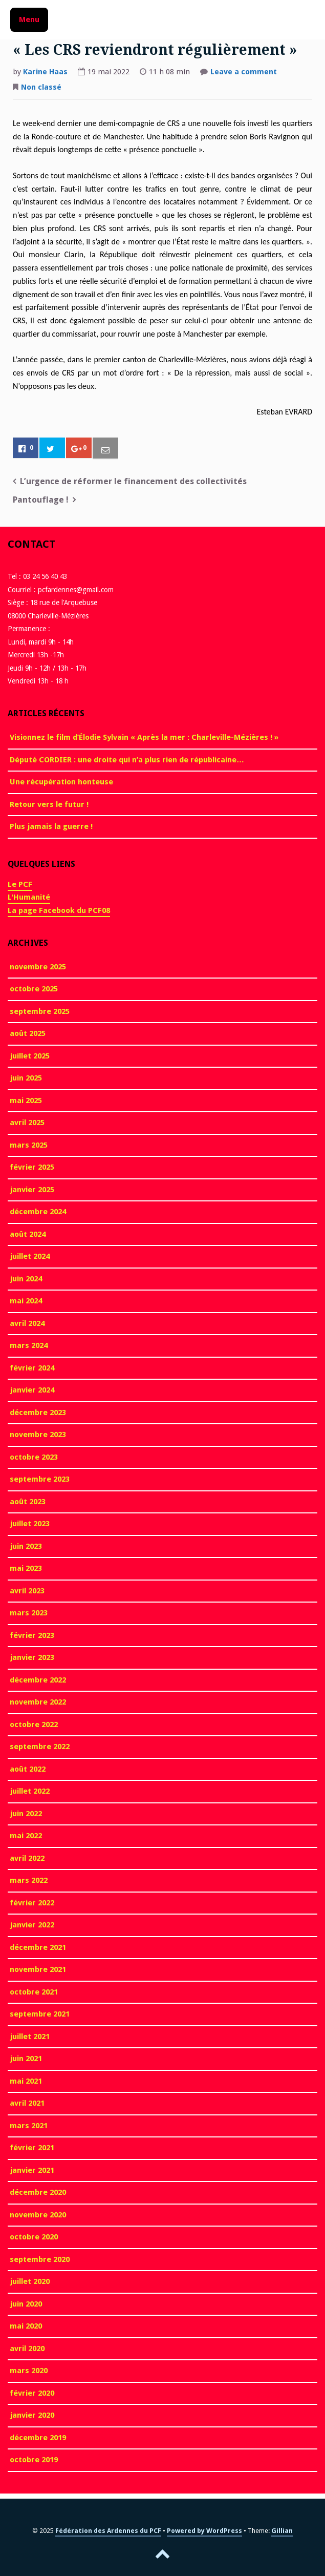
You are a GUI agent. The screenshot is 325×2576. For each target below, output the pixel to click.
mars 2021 (29, 2125)
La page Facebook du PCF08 (59, 910)
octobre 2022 (34, 1724)
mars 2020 (29, 2370)
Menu (29, 19)
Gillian (282, 2531)
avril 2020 (27, 2348)
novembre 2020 (38, 2214)
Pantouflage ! (41, 500)
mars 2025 (29, 1145)
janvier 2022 (32, 1924)
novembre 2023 (38, 1434)
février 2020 (32, 2393)
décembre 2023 (38, 1412)
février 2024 (32, 1368)
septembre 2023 (40, 1479)
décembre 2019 (38, 2437)
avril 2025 (27, 1122)
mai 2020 (26, 2326)
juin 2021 (26, 2058)
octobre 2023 (34, 1457)
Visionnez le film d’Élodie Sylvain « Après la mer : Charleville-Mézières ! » (144, 737)
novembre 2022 (38, 1702)
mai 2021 (26, 2081)
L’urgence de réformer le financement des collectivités (133, 481)
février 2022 (32, 1902)
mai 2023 (26, 1568)
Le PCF (20, 884)
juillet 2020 (30, 2281)
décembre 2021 (38, 1947)
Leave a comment (243, 72)
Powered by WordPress (204, 2531)
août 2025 (28, 1033)
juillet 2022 (30, 1791)
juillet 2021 (30, 2036)
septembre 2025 (40, 1011)
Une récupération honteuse (61, 781)
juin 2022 (26, 1813)
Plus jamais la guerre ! (51, 826)
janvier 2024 (32, 1390)
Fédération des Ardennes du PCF (108, 2531)
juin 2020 (26, 2304)
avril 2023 (27, 1590)
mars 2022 (29, 1880)
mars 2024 (29, 1345)
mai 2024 (26, 1300)
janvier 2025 (32, 1189)
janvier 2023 (32, 1657)
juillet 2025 (30, 1056)
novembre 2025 (38, 966)
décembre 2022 (38, 1680)
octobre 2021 (34, 1992)
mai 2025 (26, 1100)
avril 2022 (27, 1858)
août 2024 (28, 1234)
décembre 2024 (38, 1211)
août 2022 (28, 1769)
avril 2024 (27, 1323)
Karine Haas (45, 71)
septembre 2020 (40, 2259)
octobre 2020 (34, 2236)
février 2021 (32, 2147)
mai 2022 (26, 1835)
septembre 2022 (40, 1746)
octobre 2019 (34, 2459)
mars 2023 (29, 1612)
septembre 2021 (40, 2014)
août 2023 (28, 1501)
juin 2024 (26, 1278)
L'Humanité (29, 897)
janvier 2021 (32, 2170)
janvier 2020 (32, 2415)
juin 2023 (26, 1546)
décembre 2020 (38, 2192)
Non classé (41, 87)
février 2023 (32, 1635)
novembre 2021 (38, 1969)
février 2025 (32, 1167)
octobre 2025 (34, 988)
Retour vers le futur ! (49, 804)
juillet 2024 (30, 1256)
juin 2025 (26, 1078)
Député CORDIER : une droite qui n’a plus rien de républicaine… (127, 759)
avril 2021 (27, 2103)
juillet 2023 (30, 1523)
